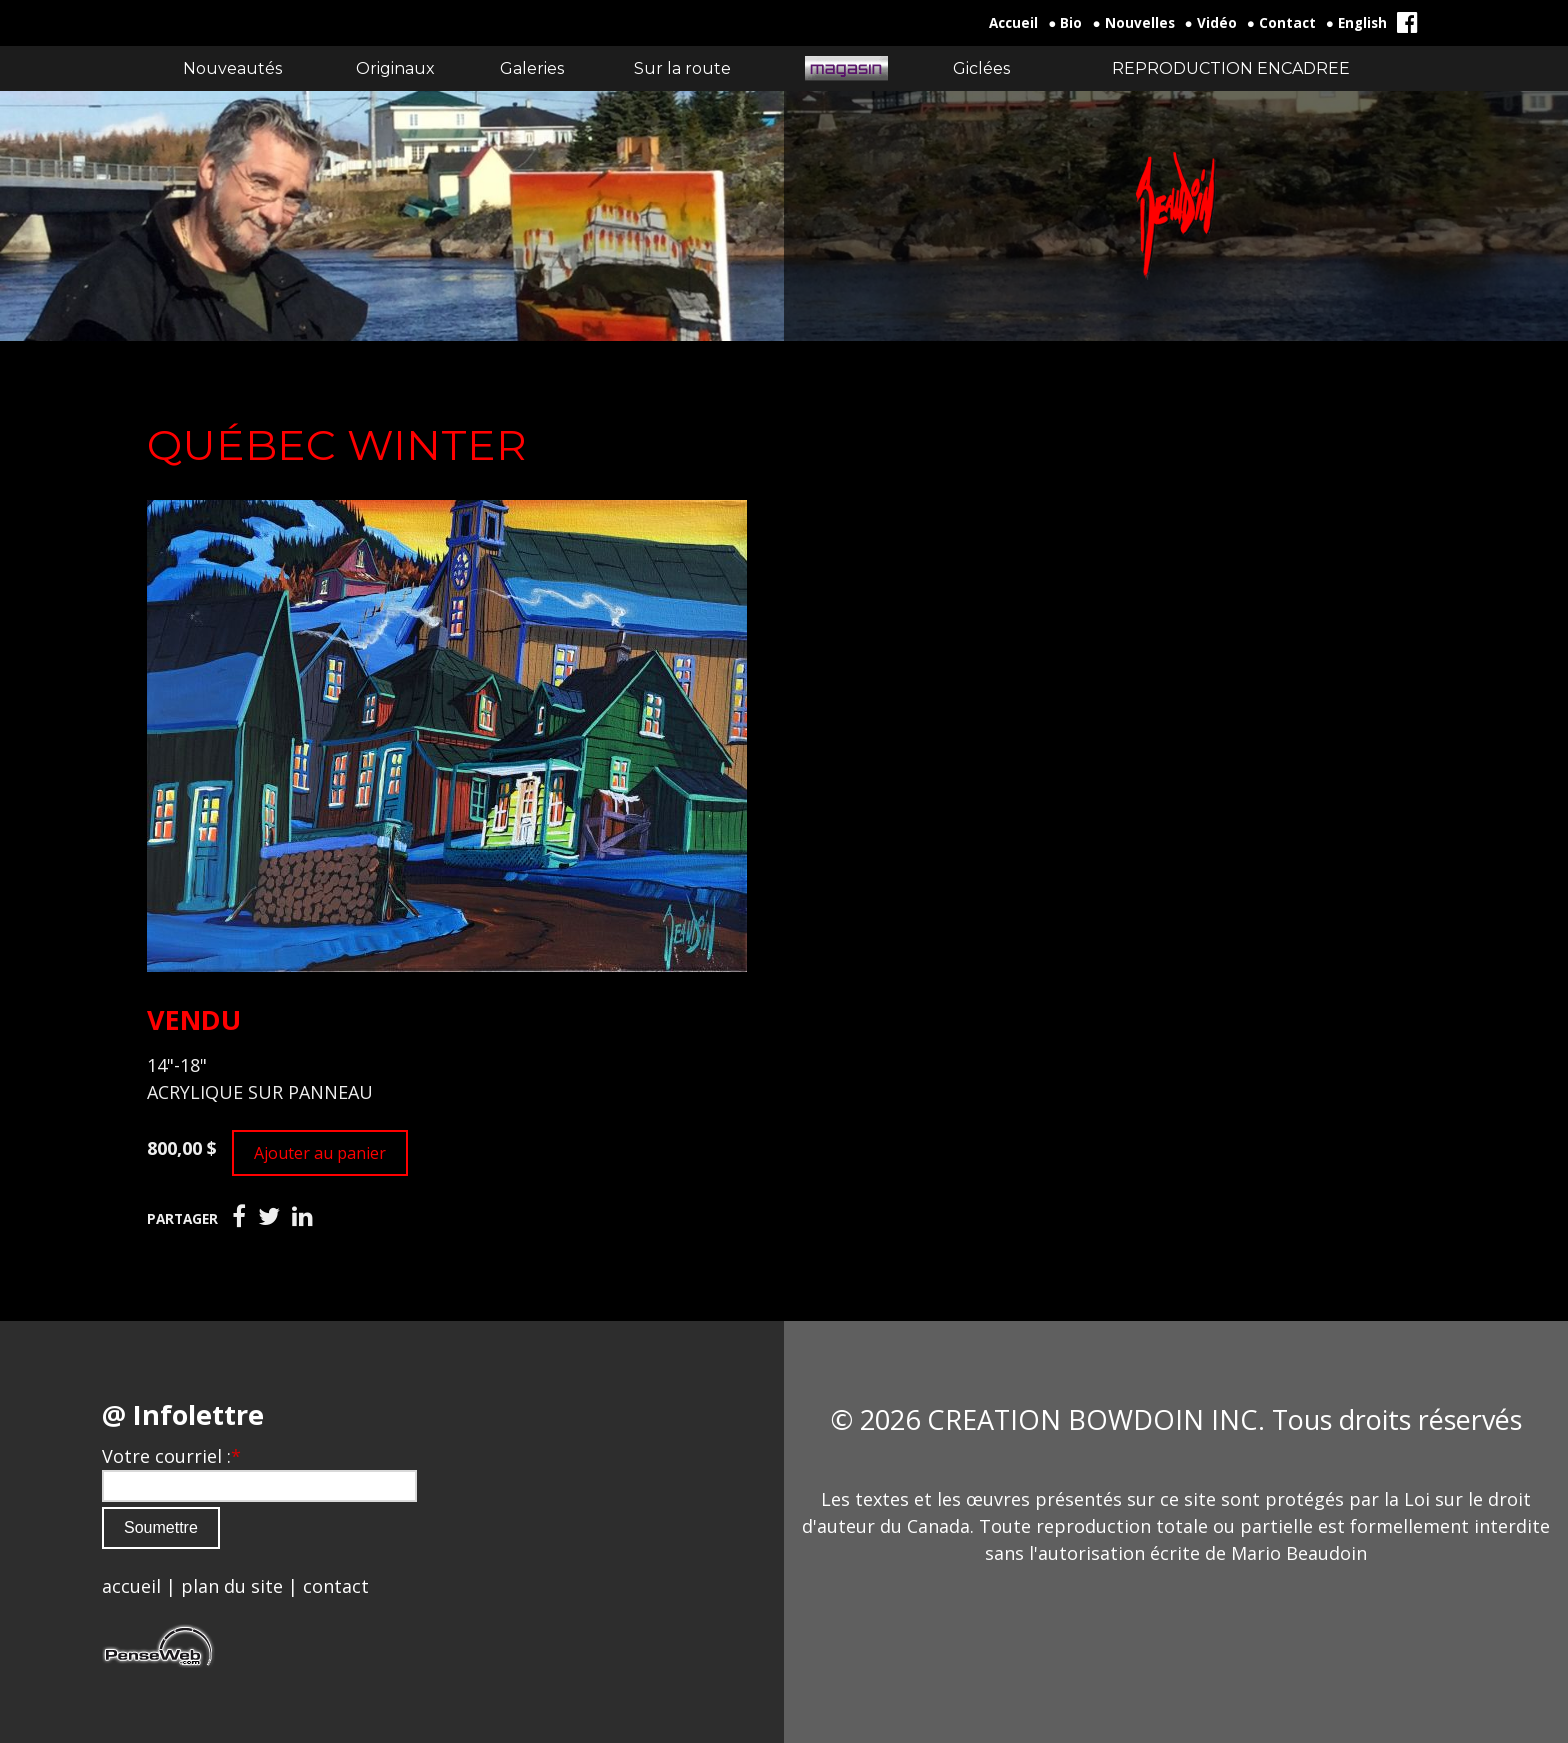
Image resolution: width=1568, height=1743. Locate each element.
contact (336, 1586)
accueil (131, 1586)
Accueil (1013, 23)
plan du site (232, 1586)
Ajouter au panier (320, 1153)
